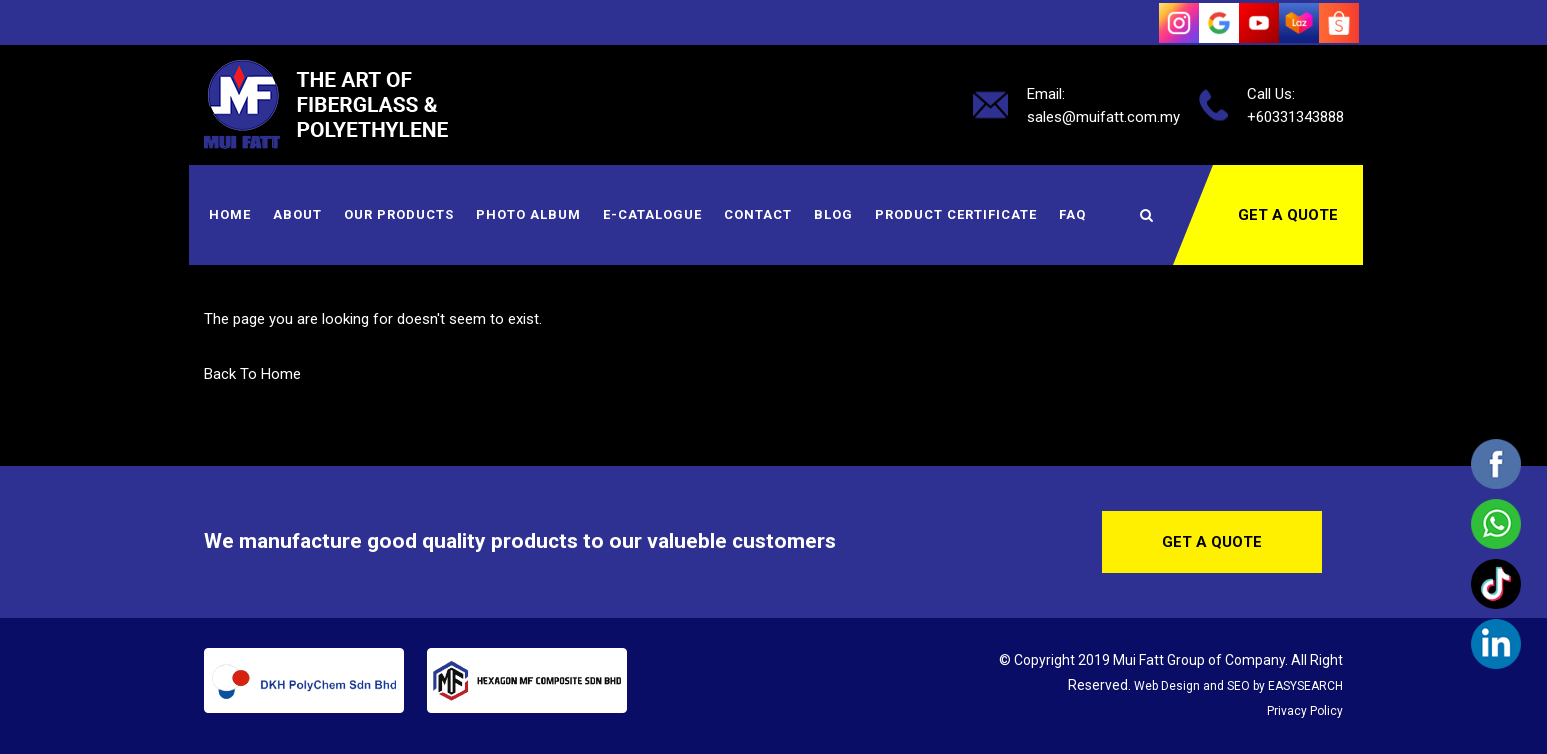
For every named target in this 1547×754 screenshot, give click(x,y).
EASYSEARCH (1305, 686)
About (297, 214)
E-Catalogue (652, 214)
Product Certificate (956, 214)
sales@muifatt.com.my (1103, 116)
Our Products (399, 214)
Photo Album (528, 214)
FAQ (1072, 214)
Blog (833, 214)
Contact (758, 214)
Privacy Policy (1305, 711)
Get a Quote (1288, 215)
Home (230, 214)
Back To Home (252, 374)
